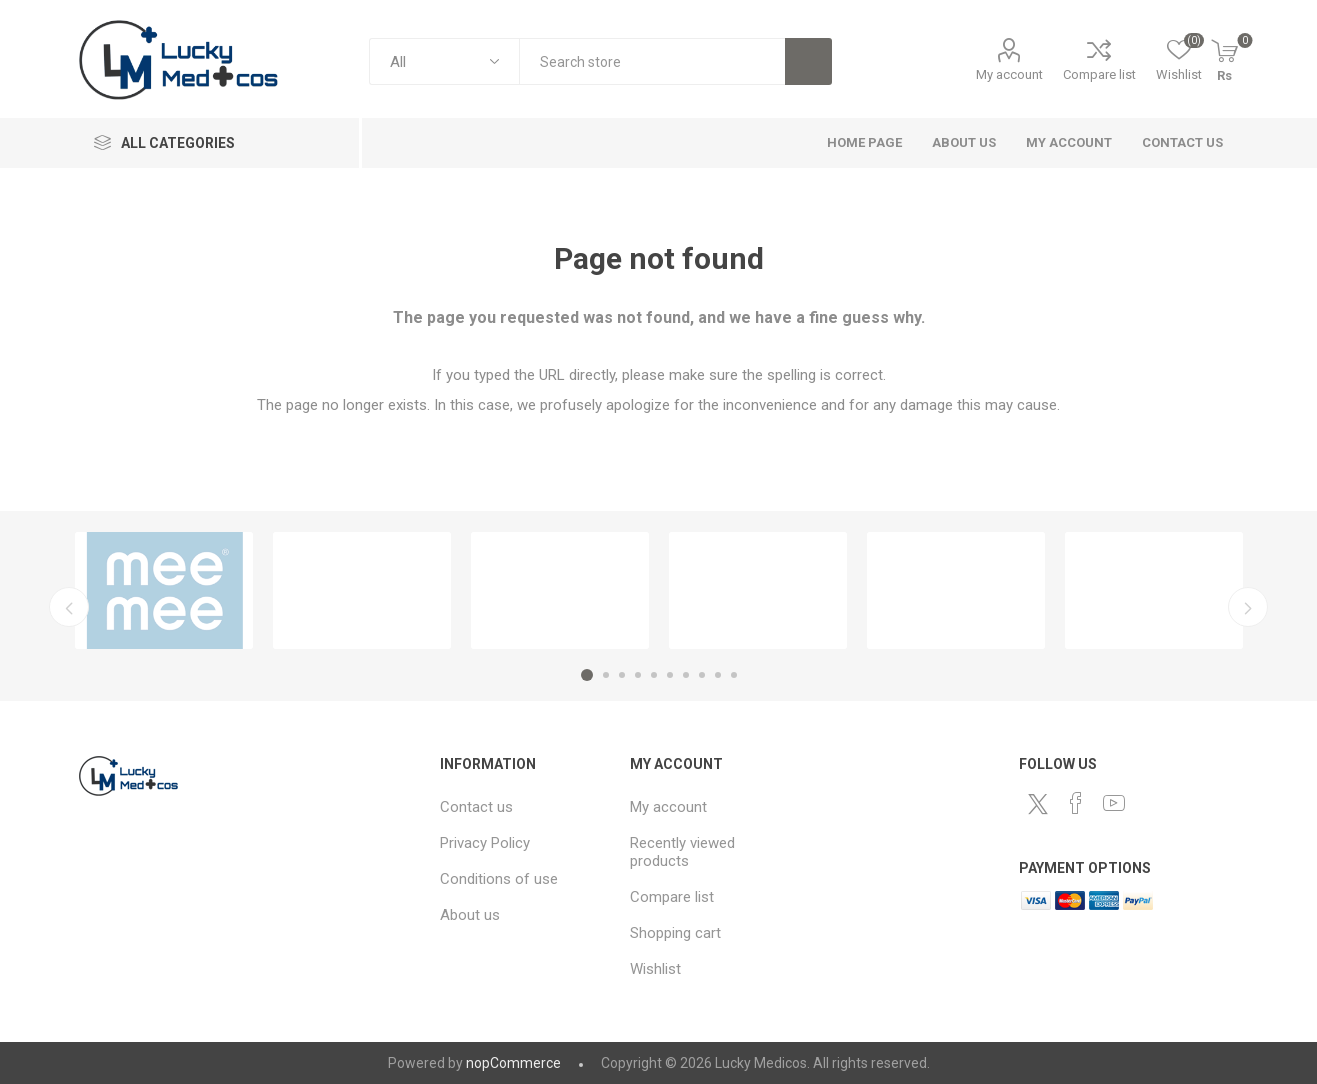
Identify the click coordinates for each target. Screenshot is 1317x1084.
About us (964, 142)
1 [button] (587, 675)
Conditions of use (499, 879)
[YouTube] (1114, 803)
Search (808, 61)
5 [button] (654, 675)
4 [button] (638, 675)
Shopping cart (675, 933)
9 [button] (718, 675)
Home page (864, 142)
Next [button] (1248, 607)
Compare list (1099, 74)
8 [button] (702, 675)
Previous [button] (69, 607)
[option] (164, 590)
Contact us (1182, 142)
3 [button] (622, 675)
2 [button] (606, 675)
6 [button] (670, 675)
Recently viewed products (682, 852)
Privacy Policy (485, 843)
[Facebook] (1076, 803)
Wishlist (655, 969)
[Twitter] (1038, 804)
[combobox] (652, 61)
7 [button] (686, 675)
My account (1009, 74)
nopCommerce (513, 1063)
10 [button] (734, 675)
